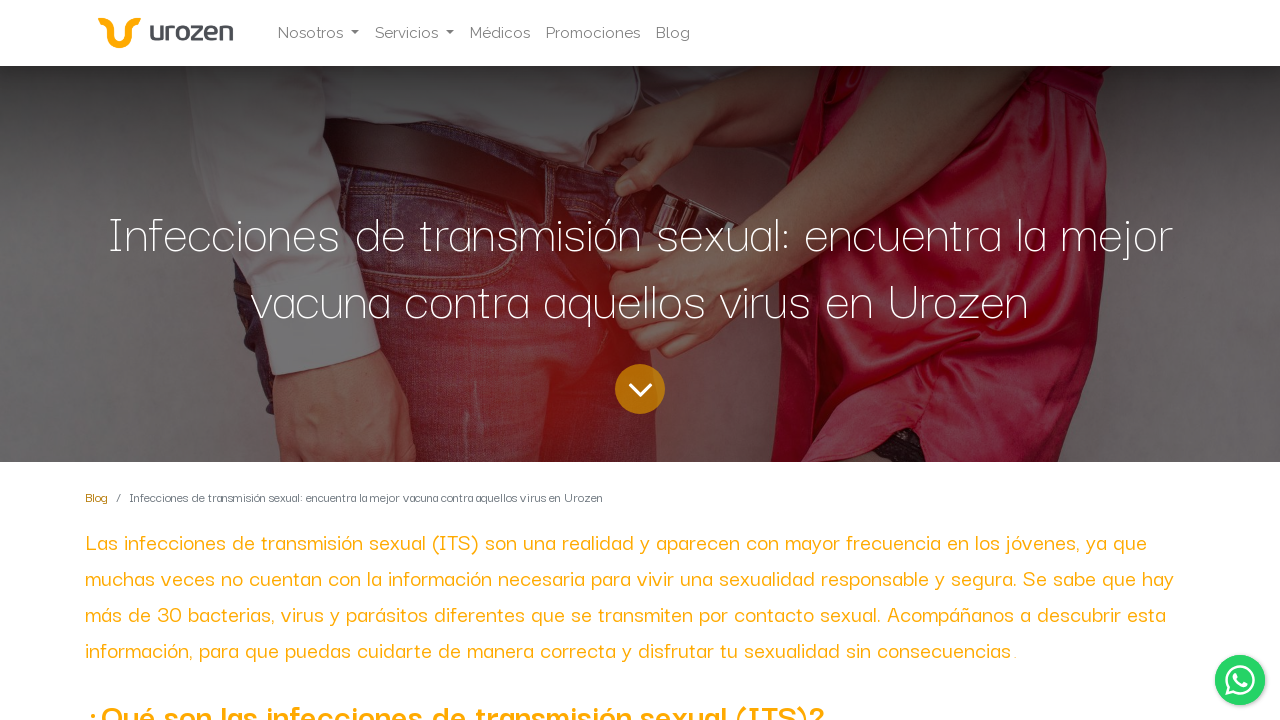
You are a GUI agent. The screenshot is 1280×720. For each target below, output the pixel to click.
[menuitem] (500, 33)
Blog (96, 496)
